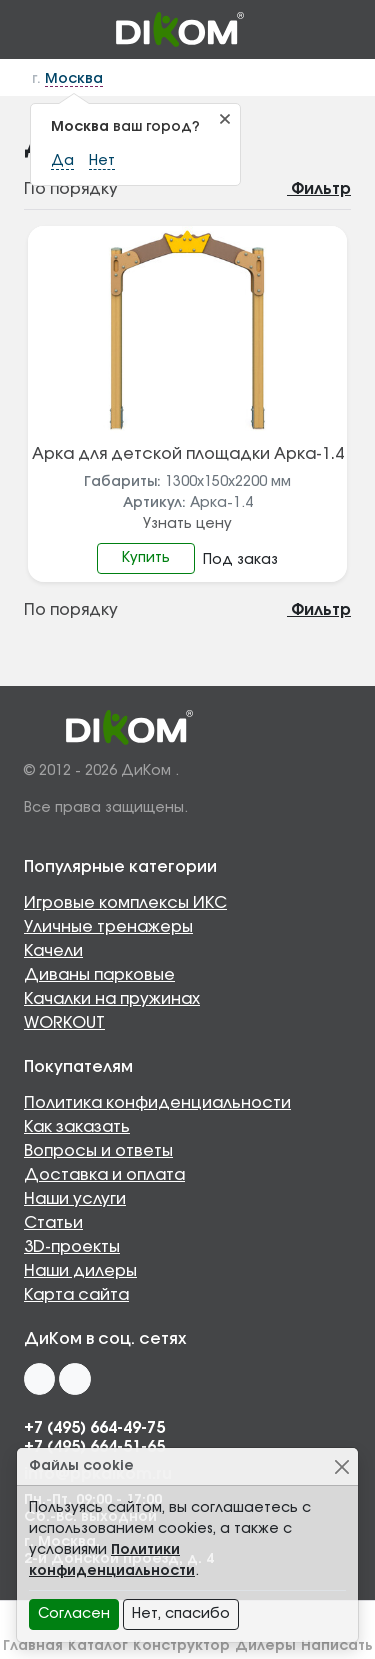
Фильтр (309, 189)
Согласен (74, 1614)
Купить (146, 558)
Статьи (53, 1223)
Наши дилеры (80, 1271)
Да (62, 161)
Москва (74, 79)
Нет (102, 161)
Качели (53, 951)
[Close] (341, 1466)
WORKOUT (64, 1023)
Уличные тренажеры (108, 927)
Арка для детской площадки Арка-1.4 (188, 454)
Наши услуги (75, 1199)
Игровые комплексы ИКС (125, 903)
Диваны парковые (99, 975)
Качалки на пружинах (112, 999)
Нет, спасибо (181, 1614)
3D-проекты (72, 1247)
